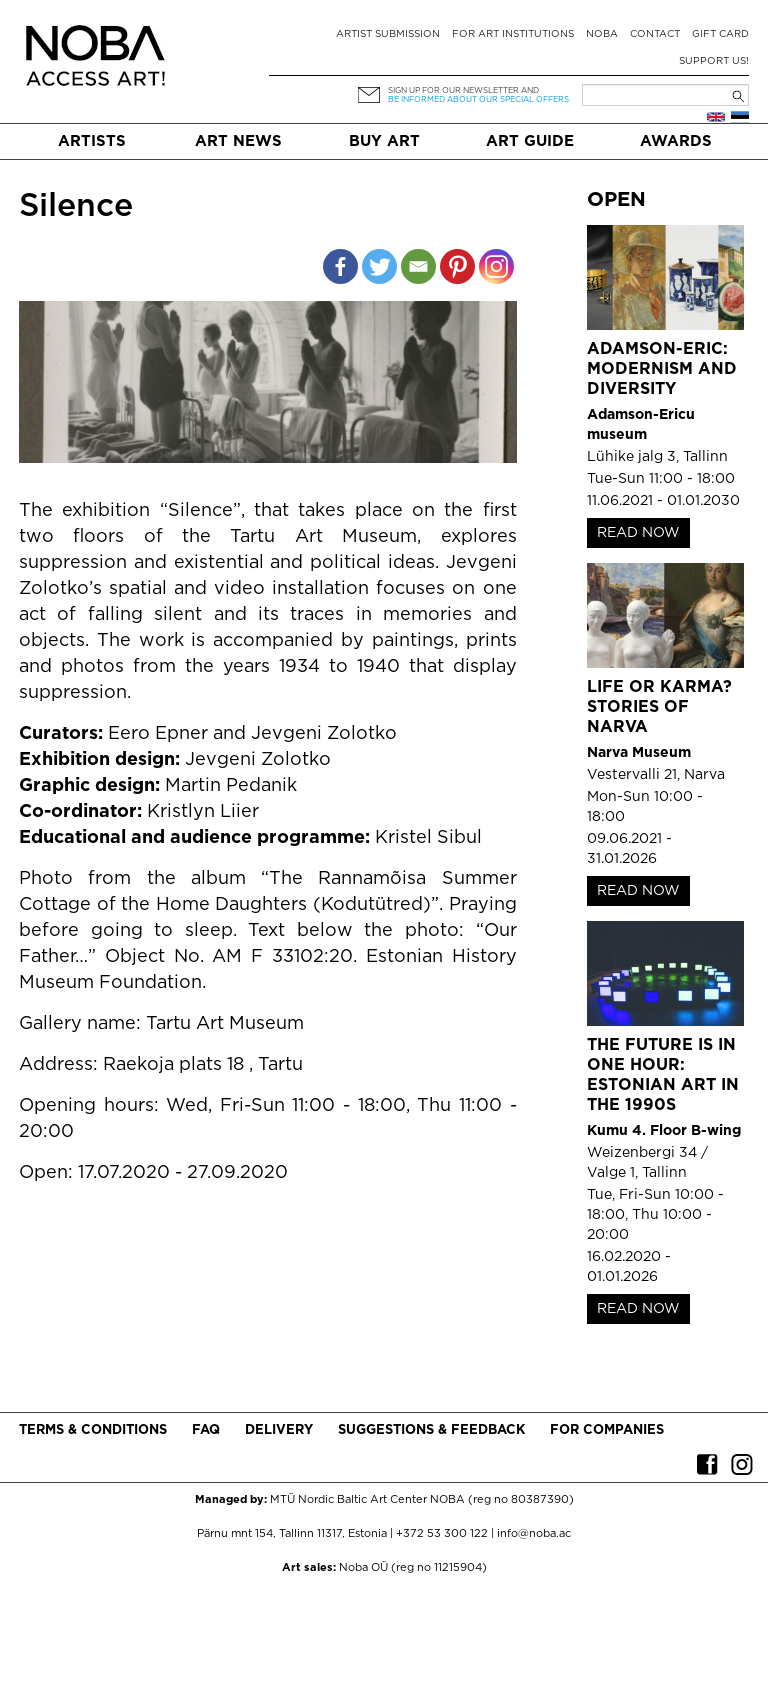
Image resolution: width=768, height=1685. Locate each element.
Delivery (279, 1430)
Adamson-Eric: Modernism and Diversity (662, 369)
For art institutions (513, 34)
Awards (676, 141)
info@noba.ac (534, 1534)
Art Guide (530, 141)
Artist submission (388, 34)
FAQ (206, 1430)
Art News (238, 141)
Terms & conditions (93, 1430)
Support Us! (714, 61)
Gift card (720, 34)
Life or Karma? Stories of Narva (659, 707)
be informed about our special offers (478, 99)
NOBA (602, 34)
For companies (607, 1430)
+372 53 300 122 (442, 1534)
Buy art (384, 141)
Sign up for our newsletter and (463, 90)
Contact (655, 34)
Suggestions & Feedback (431, 1430)
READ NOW (638, 533)
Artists (92, 141)
